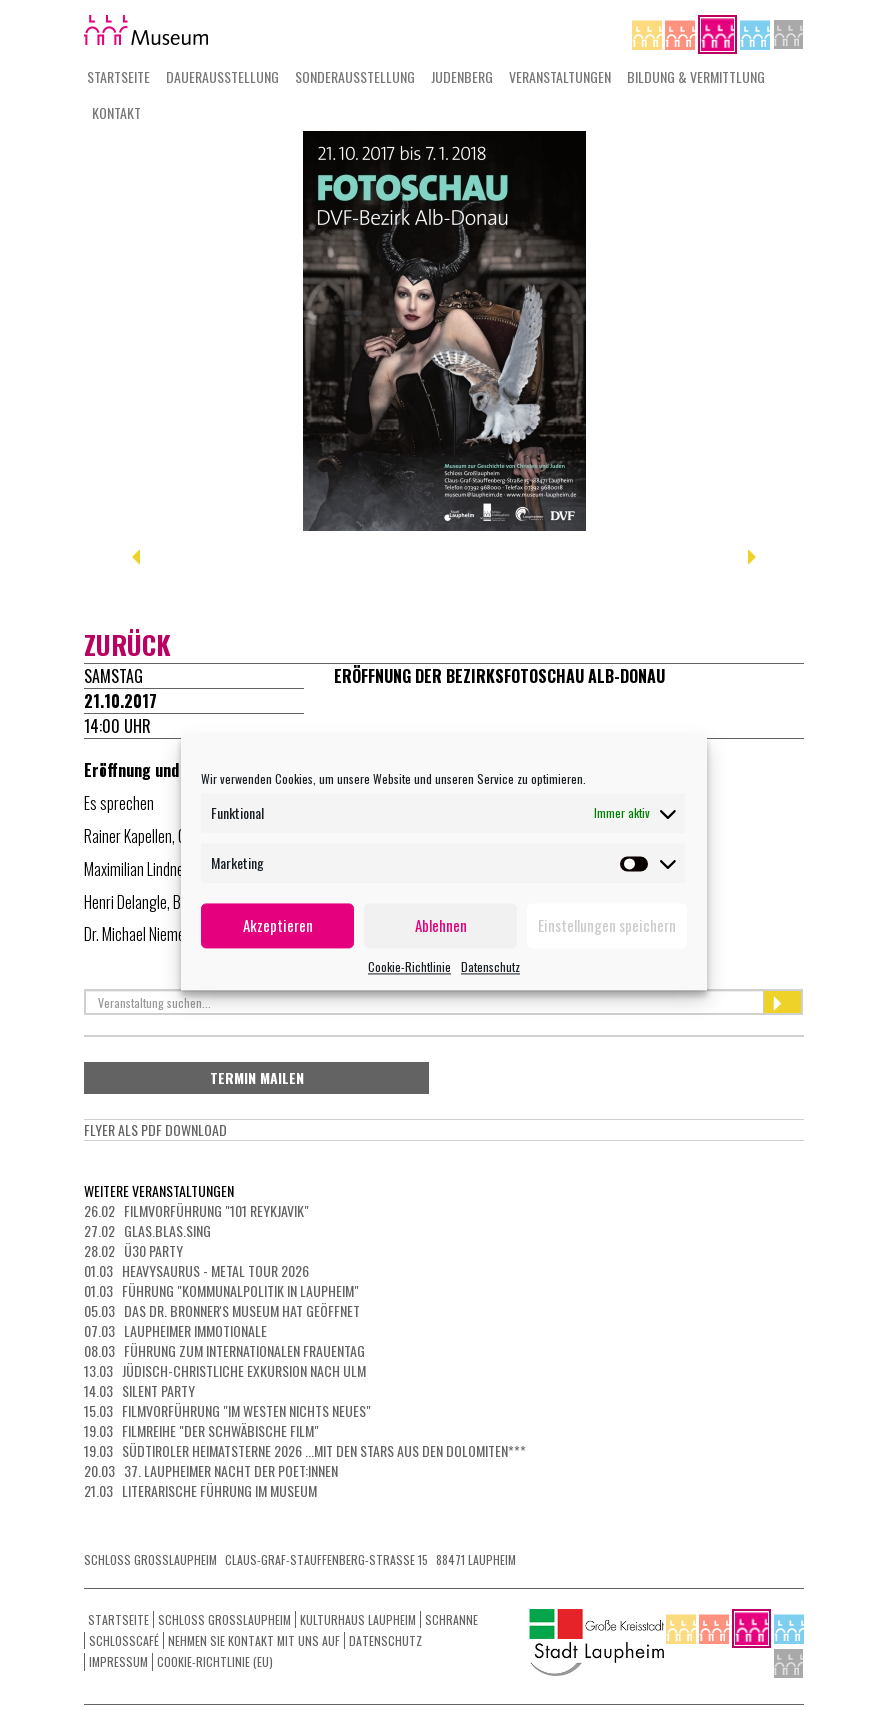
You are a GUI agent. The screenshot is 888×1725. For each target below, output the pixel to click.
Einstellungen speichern (607, 925)
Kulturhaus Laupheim (358, 1619)
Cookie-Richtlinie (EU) (215, 1661)
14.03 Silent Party (139, 1390)
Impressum (118, 1661)
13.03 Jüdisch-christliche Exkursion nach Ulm (225, 1370)
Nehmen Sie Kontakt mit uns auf (254, 1640)
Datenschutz (490, 966)
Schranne (451, 1619)
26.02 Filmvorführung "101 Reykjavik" (196, 1210)
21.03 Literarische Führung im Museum (200, 1490)
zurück (127, 644)
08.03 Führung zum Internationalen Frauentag (224, 1350)
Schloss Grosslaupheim (224, 1619)
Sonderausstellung (355, 76)
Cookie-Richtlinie (409, 966)
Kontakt (116, 112)
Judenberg (462, 76)
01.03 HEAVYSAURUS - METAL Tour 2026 (196, 1270)
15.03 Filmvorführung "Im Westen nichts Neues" (227, 1410)
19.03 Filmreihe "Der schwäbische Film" (201, 1430)
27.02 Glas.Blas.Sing (147, 1230)
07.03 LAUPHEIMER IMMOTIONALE (175, 1330)
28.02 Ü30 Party (133, 1250)
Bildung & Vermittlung (696, 76)
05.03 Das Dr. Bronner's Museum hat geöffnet (222, 1310)
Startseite (118, 76)
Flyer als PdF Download (155, 1129)
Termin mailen (257, 1077)
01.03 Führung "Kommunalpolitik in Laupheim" (221, 1290)
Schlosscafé (124, 1640)
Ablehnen (441, 925)
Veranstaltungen (560, 76)
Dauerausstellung (222, 76)
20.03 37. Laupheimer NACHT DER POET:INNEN (211, 1470)
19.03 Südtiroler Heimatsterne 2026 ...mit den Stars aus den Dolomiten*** (305, 1450)
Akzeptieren (278, 925)
